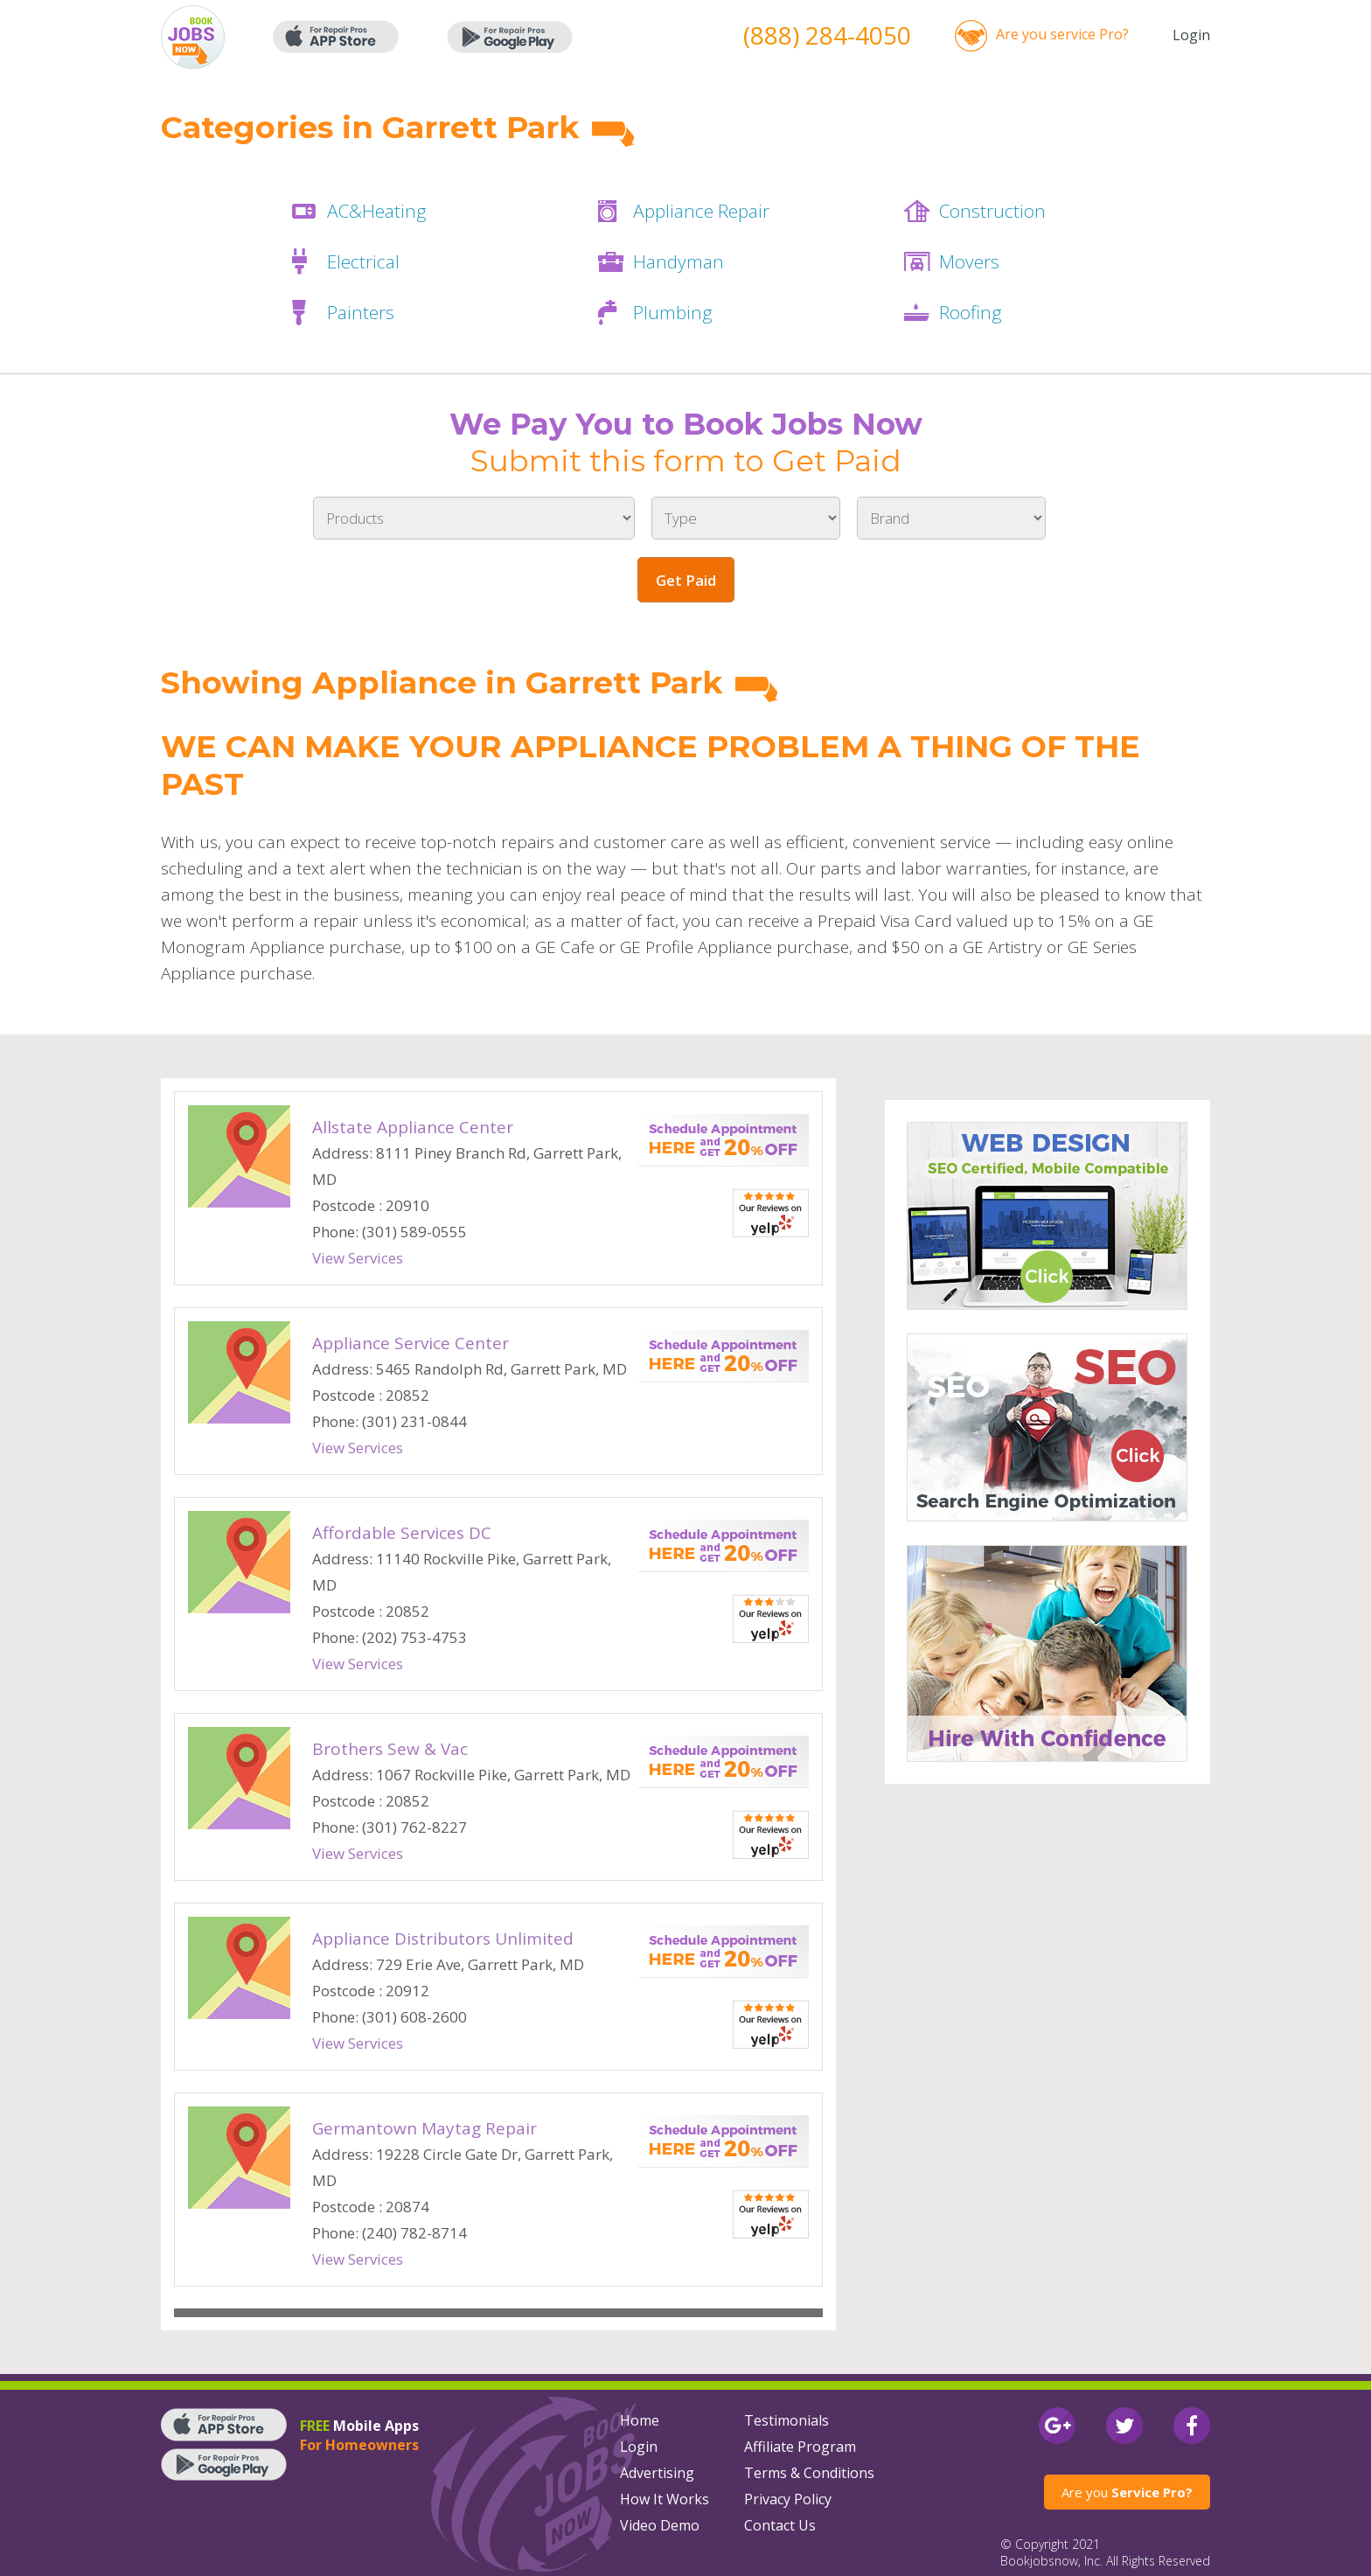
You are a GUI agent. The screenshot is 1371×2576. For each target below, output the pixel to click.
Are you (1127, 2492)
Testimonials (786, 2420)
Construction (992, 210)
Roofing (970, 312)
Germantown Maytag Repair (424, 2128)
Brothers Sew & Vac (390, 1748)
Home (639, 2420)
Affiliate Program (800, 2446)
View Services (357, 1258)
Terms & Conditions (809, 2472)
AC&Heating (377, 210)
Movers (969, 261)
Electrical (363, 261)
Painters (360, 312)
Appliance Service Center (410, 1343)
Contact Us (780, 2525)
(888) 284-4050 (827, 35)
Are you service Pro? (1062, 34)
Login (1191, 35)
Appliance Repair (701, 210)
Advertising (657, 2472)
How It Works (664, 2499)
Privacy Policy (788, 2499)
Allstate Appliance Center (412, 1127)
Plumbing (673, 312)
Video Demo (659, 2525)
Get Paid (686, 580)
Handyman (678, 261)
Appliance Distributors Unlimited (443, 1938)
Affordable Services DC (401, 1532)
